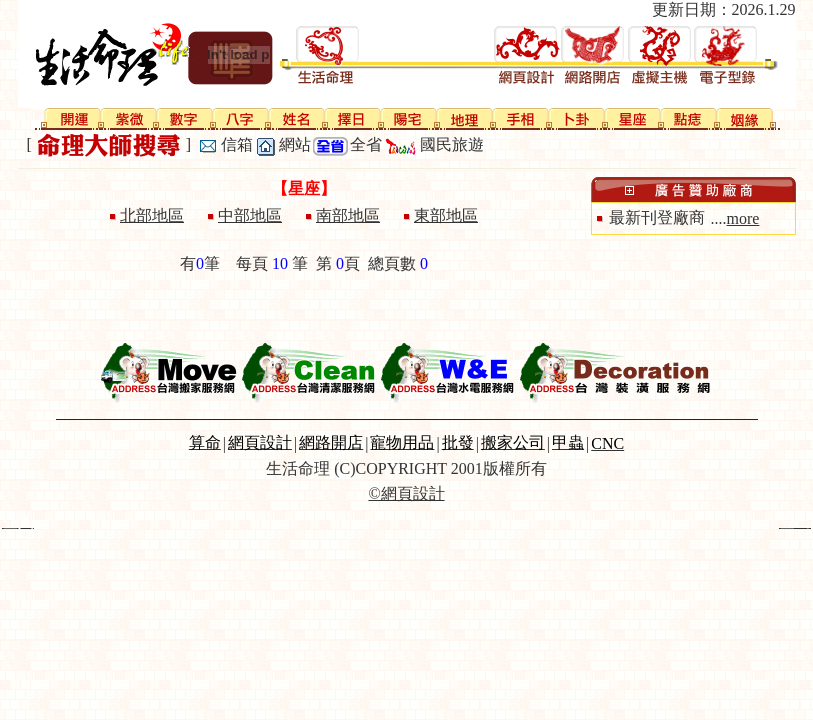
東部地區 (446, 215)
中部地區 (250, 215)
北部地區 (152, 215)
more (743, 218)
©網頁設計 (406, 493)
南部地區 (348, 215)
